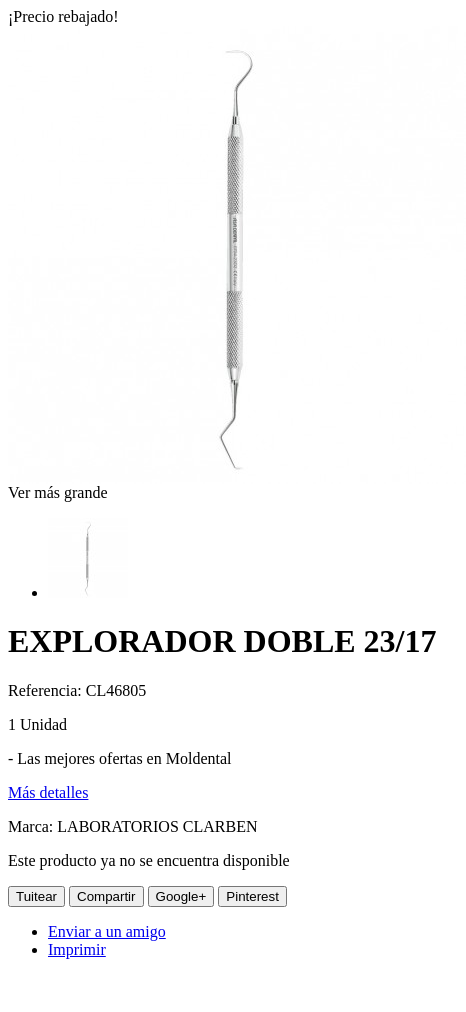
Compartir (106, 896)
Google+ (181, 896)
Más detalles (48, 792)
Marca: (32, 826)
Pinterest (252, 896)
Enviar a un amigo (107, 931)
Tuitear (36, 896)
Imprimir (77, 949)
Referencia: (47, 690)
